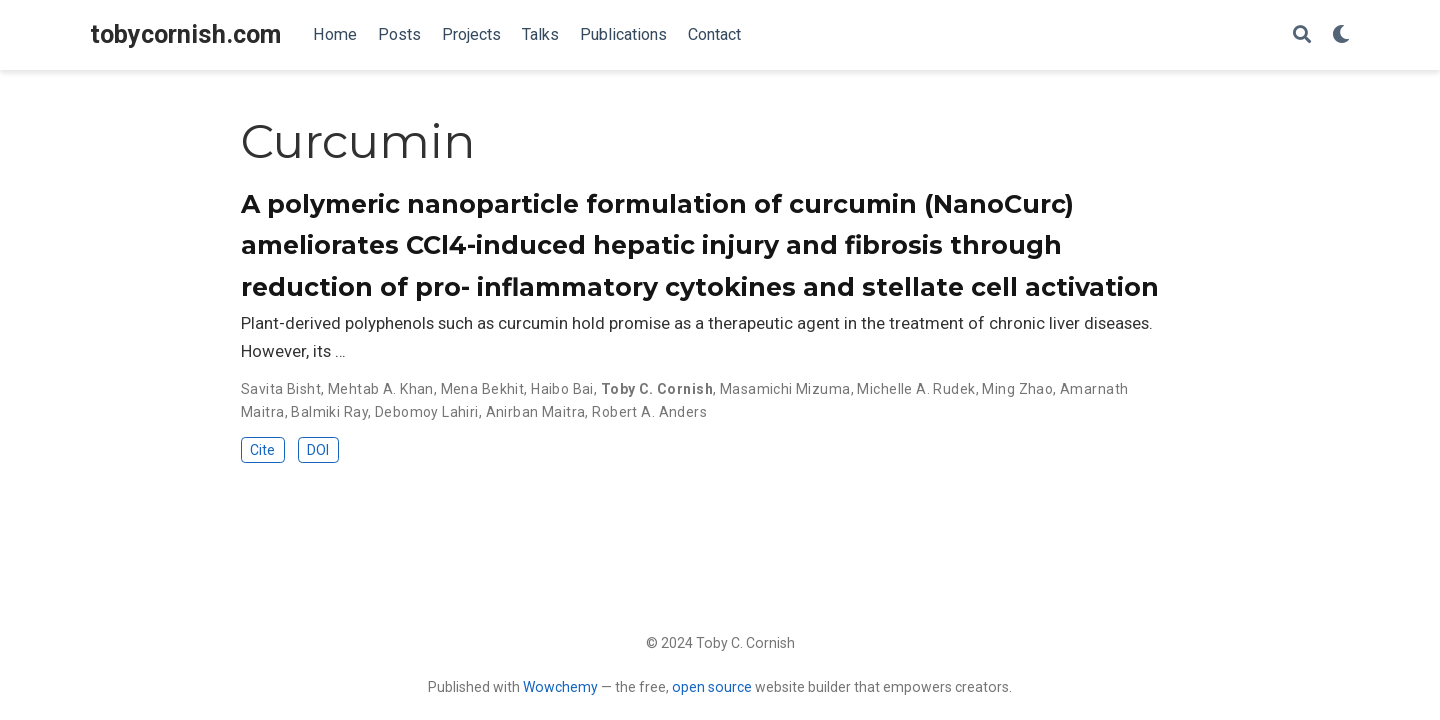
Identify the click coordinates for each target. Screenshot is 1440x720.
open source (712, 687)
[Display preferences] (1341, 35)
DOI (318, 450)
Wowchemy (560, 687)
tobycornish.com (185, 34)
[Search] (1302, 35)
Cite (262, 450)
